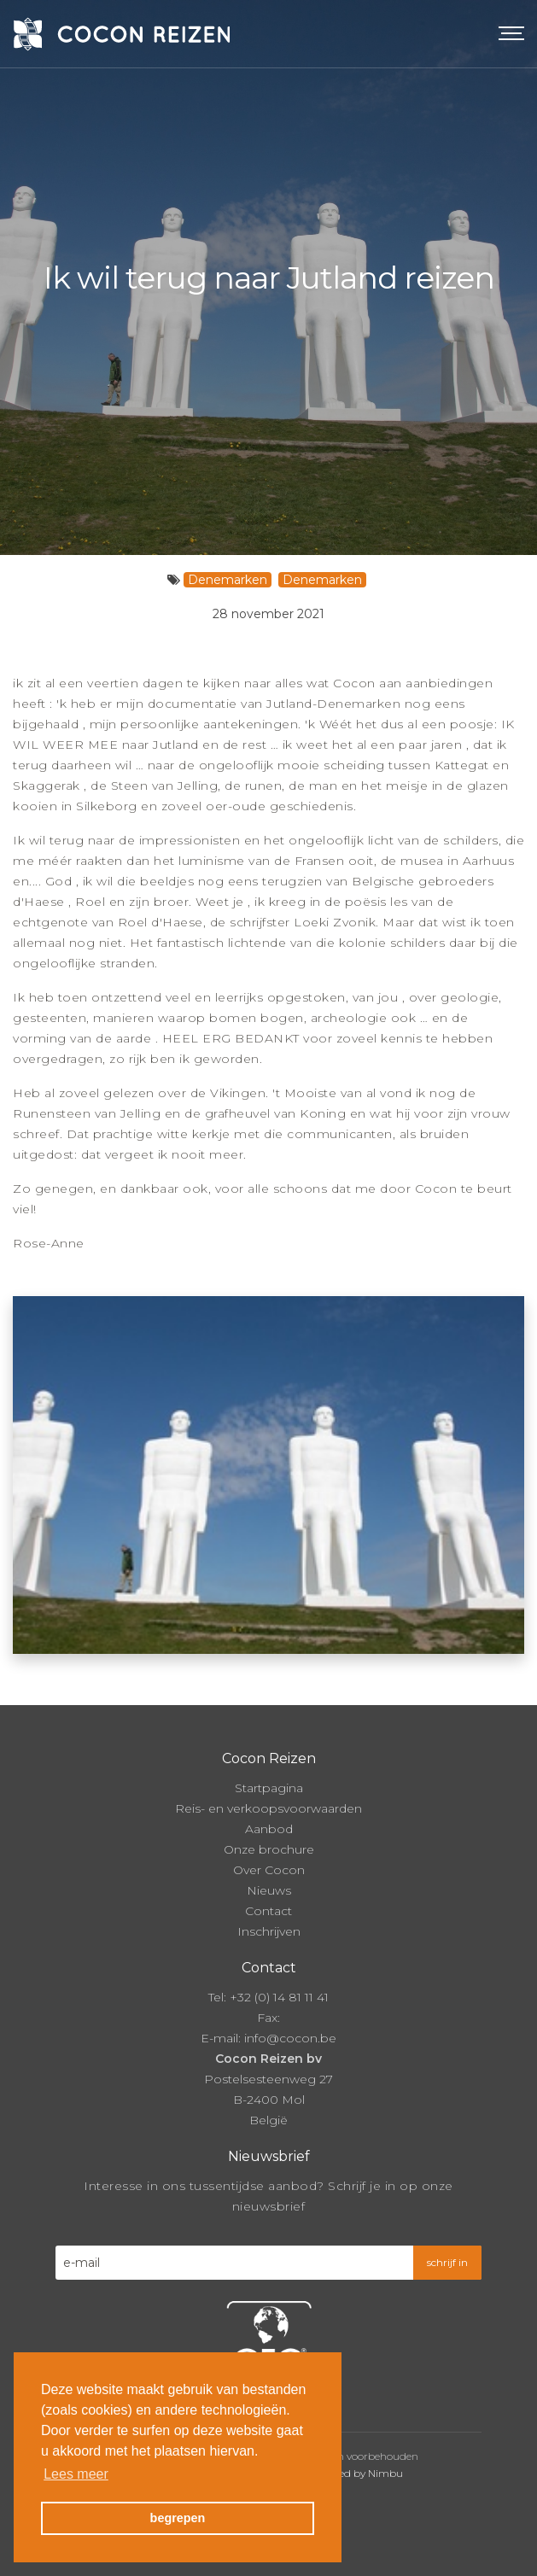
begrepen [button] (178, 2518)
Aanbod (269, 1829)
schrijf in (447, 2262)
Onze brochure (269, 1849)
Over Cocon (269, 1870)
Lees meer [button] (76, 2474)
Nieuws (269, 1890)
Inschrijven (269, 1931)
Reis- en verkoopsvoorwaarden (268, 1808)
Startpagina (269, 1788)
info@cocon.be (290, 2038)
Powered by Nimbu (355, 2473)
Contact (268, 1911)
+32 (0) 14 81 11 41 (279, 1997)
